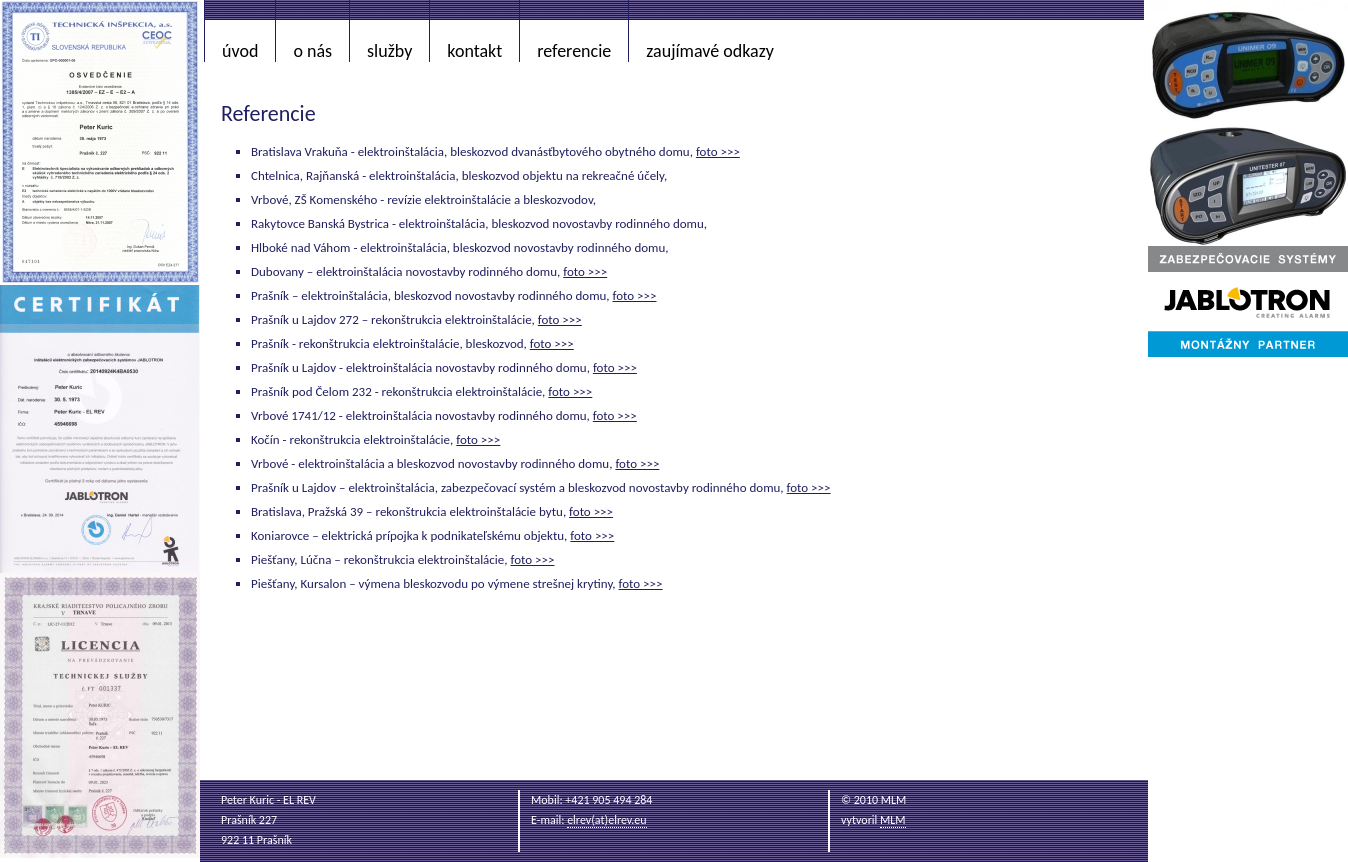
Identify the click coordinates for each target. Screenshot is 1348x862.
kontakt (474, 51)
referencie (574, 51)
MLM (893, 820)
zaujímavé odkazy (710, 51)
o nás (312, 51)
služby (389, 51)
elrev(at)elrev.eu (606, 820)
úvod (240, 51)
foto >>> (718, 151)
